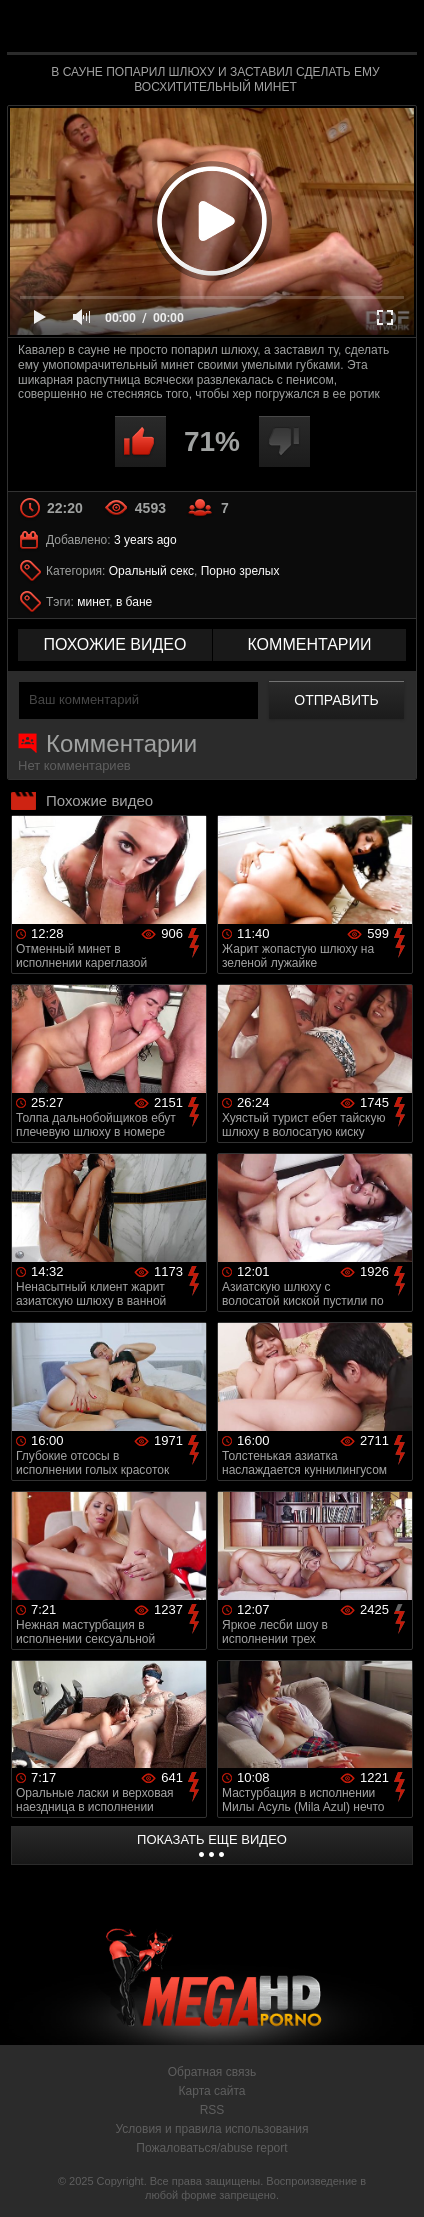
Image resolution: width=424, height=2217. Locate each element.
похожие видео (115, 644)
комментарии (309, 644)
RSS (212, 2110)
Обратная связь (212, 2072)
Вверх (394, 2180)
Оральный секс (151, 571)
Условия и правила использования (211, 2129)
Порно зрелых (240, 571)
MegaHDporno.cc (267, 34)
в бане (134, 602)
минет (93, 602)
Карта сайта (212, 2091)
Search (392, 27)
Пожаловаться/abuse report (211, 2148)
